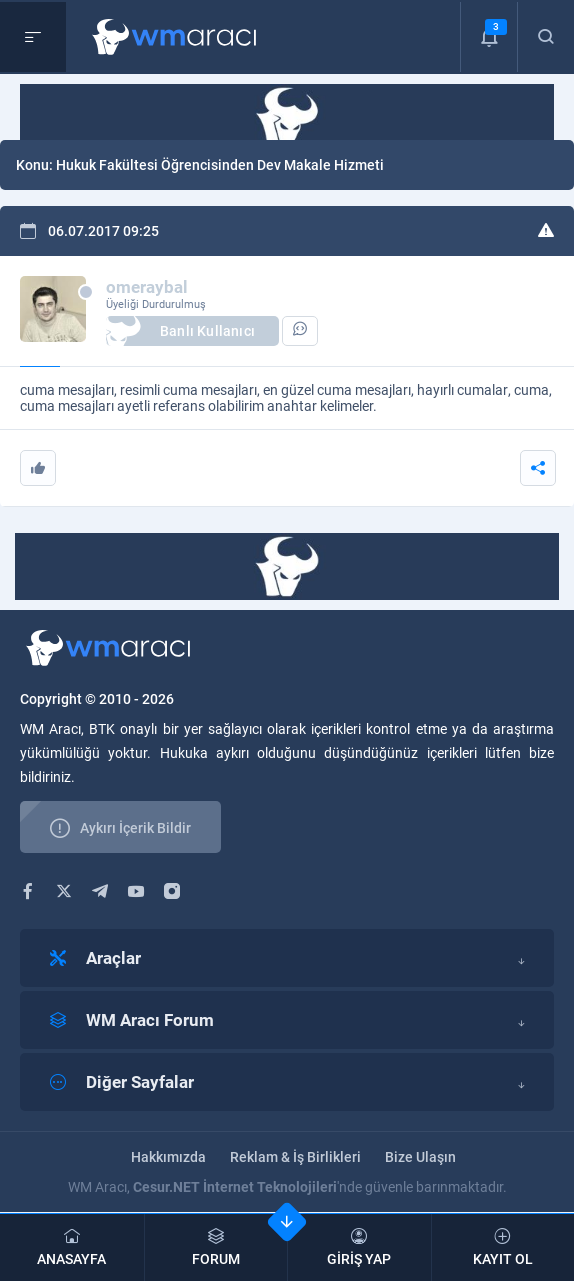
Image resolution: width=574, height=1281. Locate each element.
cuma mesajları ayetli (85, 406)
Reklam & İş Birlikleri (295, 1157)
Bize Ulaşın (420, 1157)
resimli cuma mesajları (188, 390)
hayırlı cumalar (462, 390)
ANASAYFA (72, 1247)
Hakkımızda (168, 1157)
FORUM (216, 1247)
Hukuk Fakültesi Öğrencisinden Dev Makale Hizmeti (220, 165)
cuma (531, 390)
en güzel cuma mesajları (337, 390)
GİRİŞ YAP (359, 1247)
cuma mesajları (67, 390)
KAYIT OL (503, 1247)
